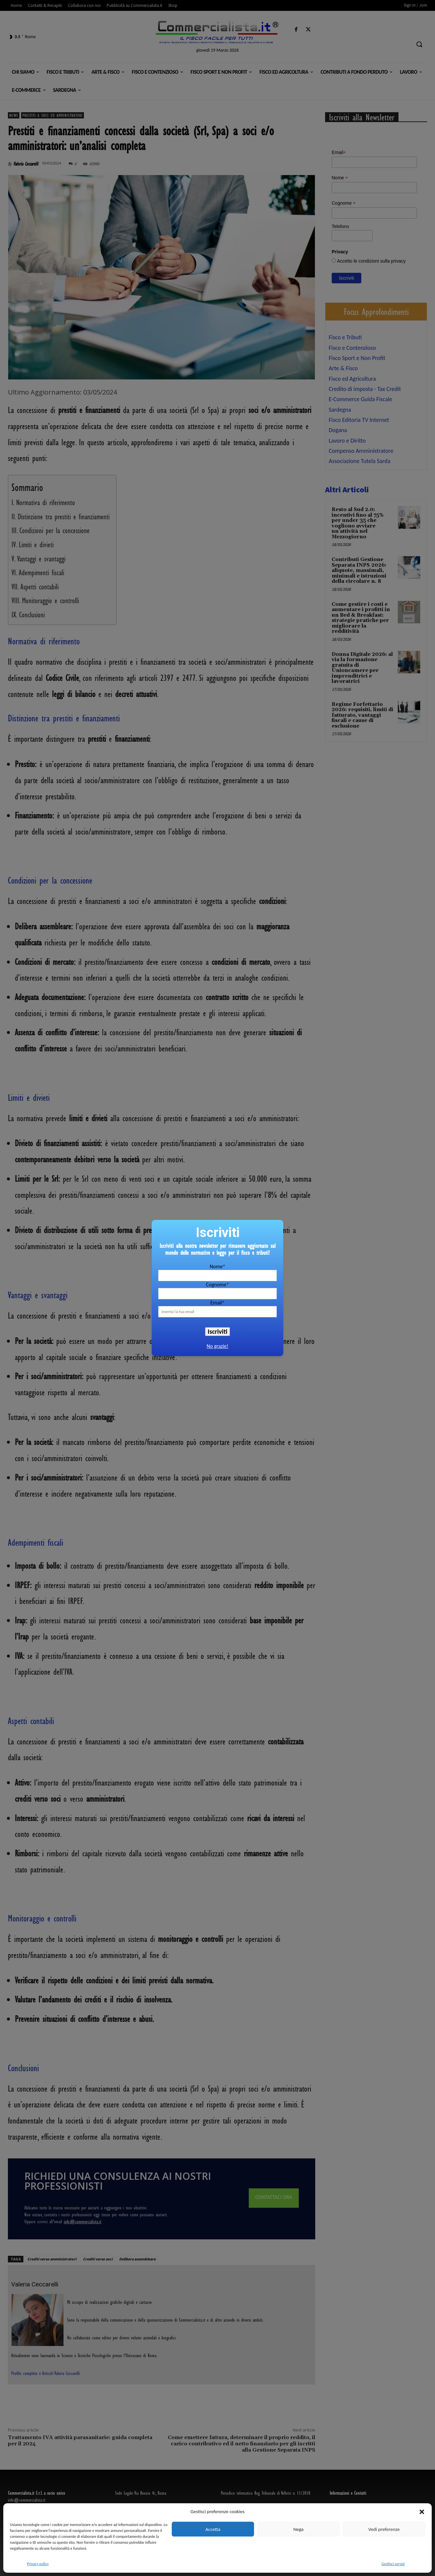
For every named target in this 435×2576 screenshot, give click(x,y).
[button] (422, 2512)
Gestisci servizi (393, 2564)
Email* (217, 1303)
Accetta (212, 2529)
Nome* (217, 1266)
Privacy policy (38, 2564)
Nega (298, 2529)
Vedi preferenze (383, 2529)
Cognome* (217, 1284)
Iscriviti (217, 1331)
